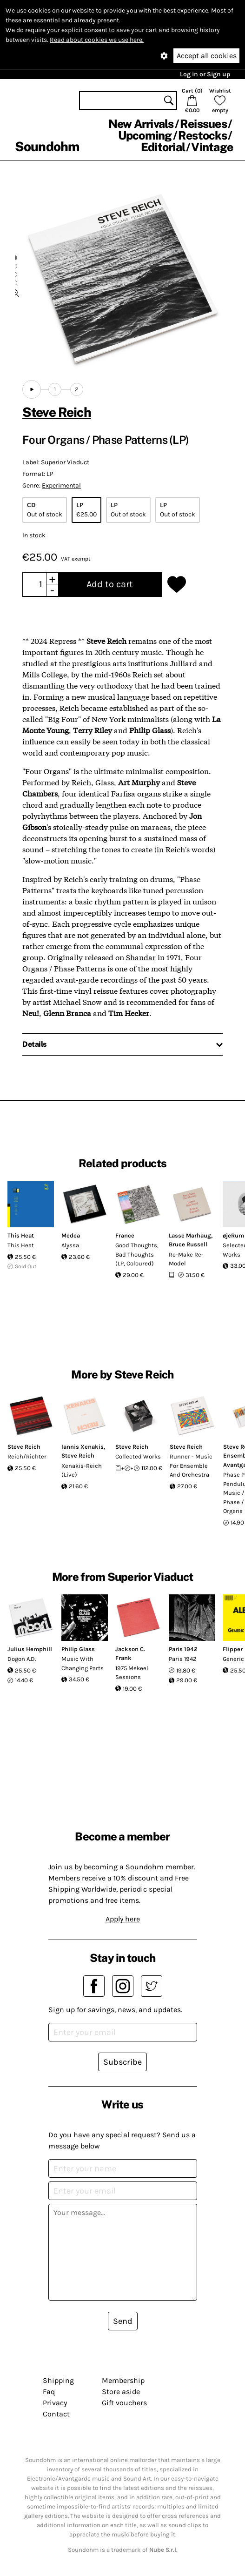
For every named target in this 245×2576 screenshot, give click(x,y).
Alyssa (70, 1245)
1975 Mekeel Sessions (131, 1673)
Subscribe (122, 2062)
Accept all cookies (207, 55)
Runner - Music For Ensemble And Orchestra (191, 1465)
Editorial (163, 147)
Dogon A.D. (21, 1658)
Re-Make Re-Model (186, 1259)
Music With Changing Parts (82, 1663)
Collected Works (138, 1456)
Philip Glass (78, 1649)
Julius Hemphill (29, 1649)
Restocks (202, 135)
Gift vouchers (124, 2402)
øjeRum (233, 1235)
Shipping (58, 2380)
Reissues (203, 124)
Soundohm (47, 146)
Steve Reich (56, 412)
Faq (49, 2391)
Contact (56, 2413)
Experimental (61, 485)
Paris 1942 (183, 1649)
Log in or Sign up (205, 74)
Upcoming (145, 135)
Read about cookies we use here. (97, 40)
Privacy (55, 2402)
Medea (70, 1235)
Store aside (121, 2391)
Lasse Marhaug (190, 1235)
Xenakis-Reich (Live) (81, 1470)
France (124, 1235)
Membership (123, 2380)
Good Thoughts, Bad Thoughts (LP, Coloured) (137, 1254)
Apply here (123, 1918)
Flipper (233, 1649)
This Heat (20, 1235)
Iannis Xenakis (82, 1446)
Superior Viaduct (65, 462)
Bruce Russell (188, 1244)
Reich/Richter (26, 1456)
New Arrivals (141, 124)
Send (122, 2321)
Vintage (212, 147)
